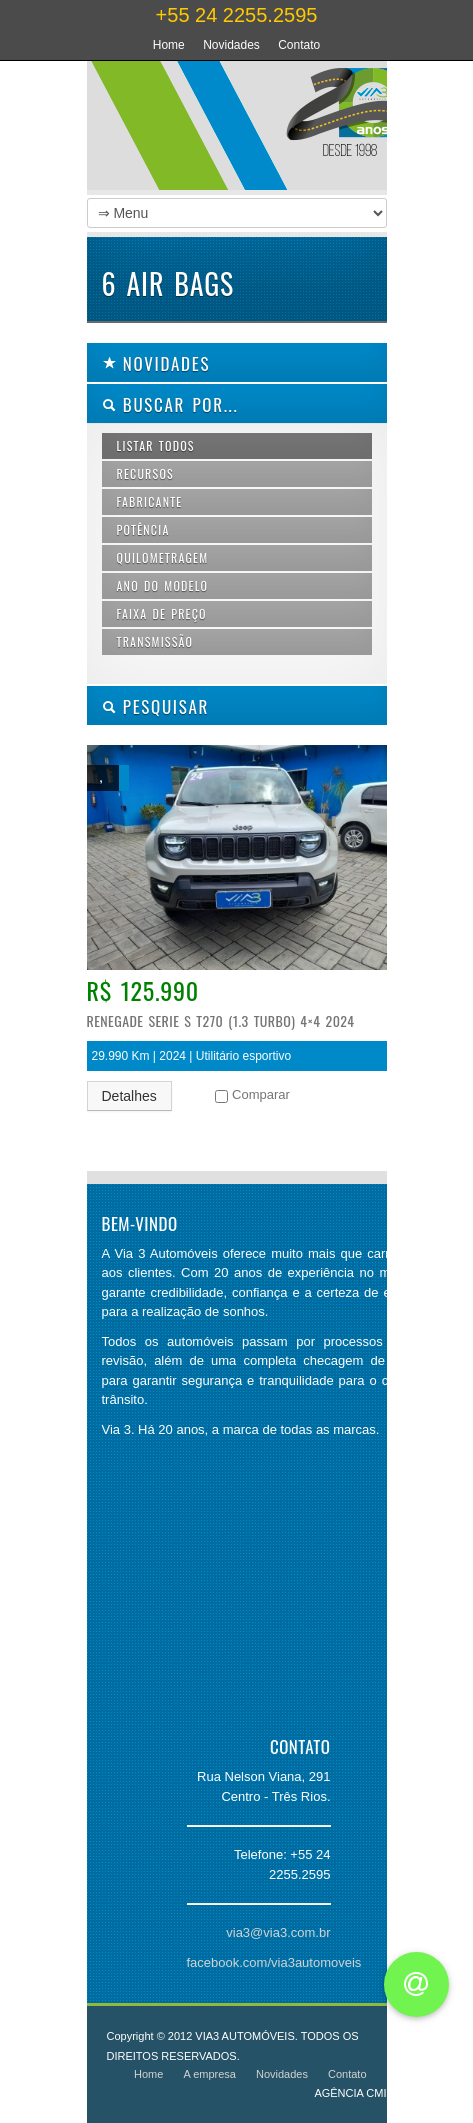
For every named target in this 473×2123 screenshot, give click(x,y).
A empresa (209, 2074)
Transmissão (155, 641)
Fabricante (150, 501)
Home (169, 45)
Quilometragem (163, 557)
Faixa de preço (162, 613)
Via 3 (277, 130)
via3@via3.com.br (278, 1932)
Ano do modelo (163, 585)
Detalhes (129, 1096)
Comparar (261, 1094)
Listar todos (156, 445)
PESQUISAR (156, 706)
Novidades (231, 45)
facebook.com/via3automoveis (274, 1962)
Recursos (145, 473)
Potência (143, 529)
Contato (299, 45)
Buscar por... (170, 404)
